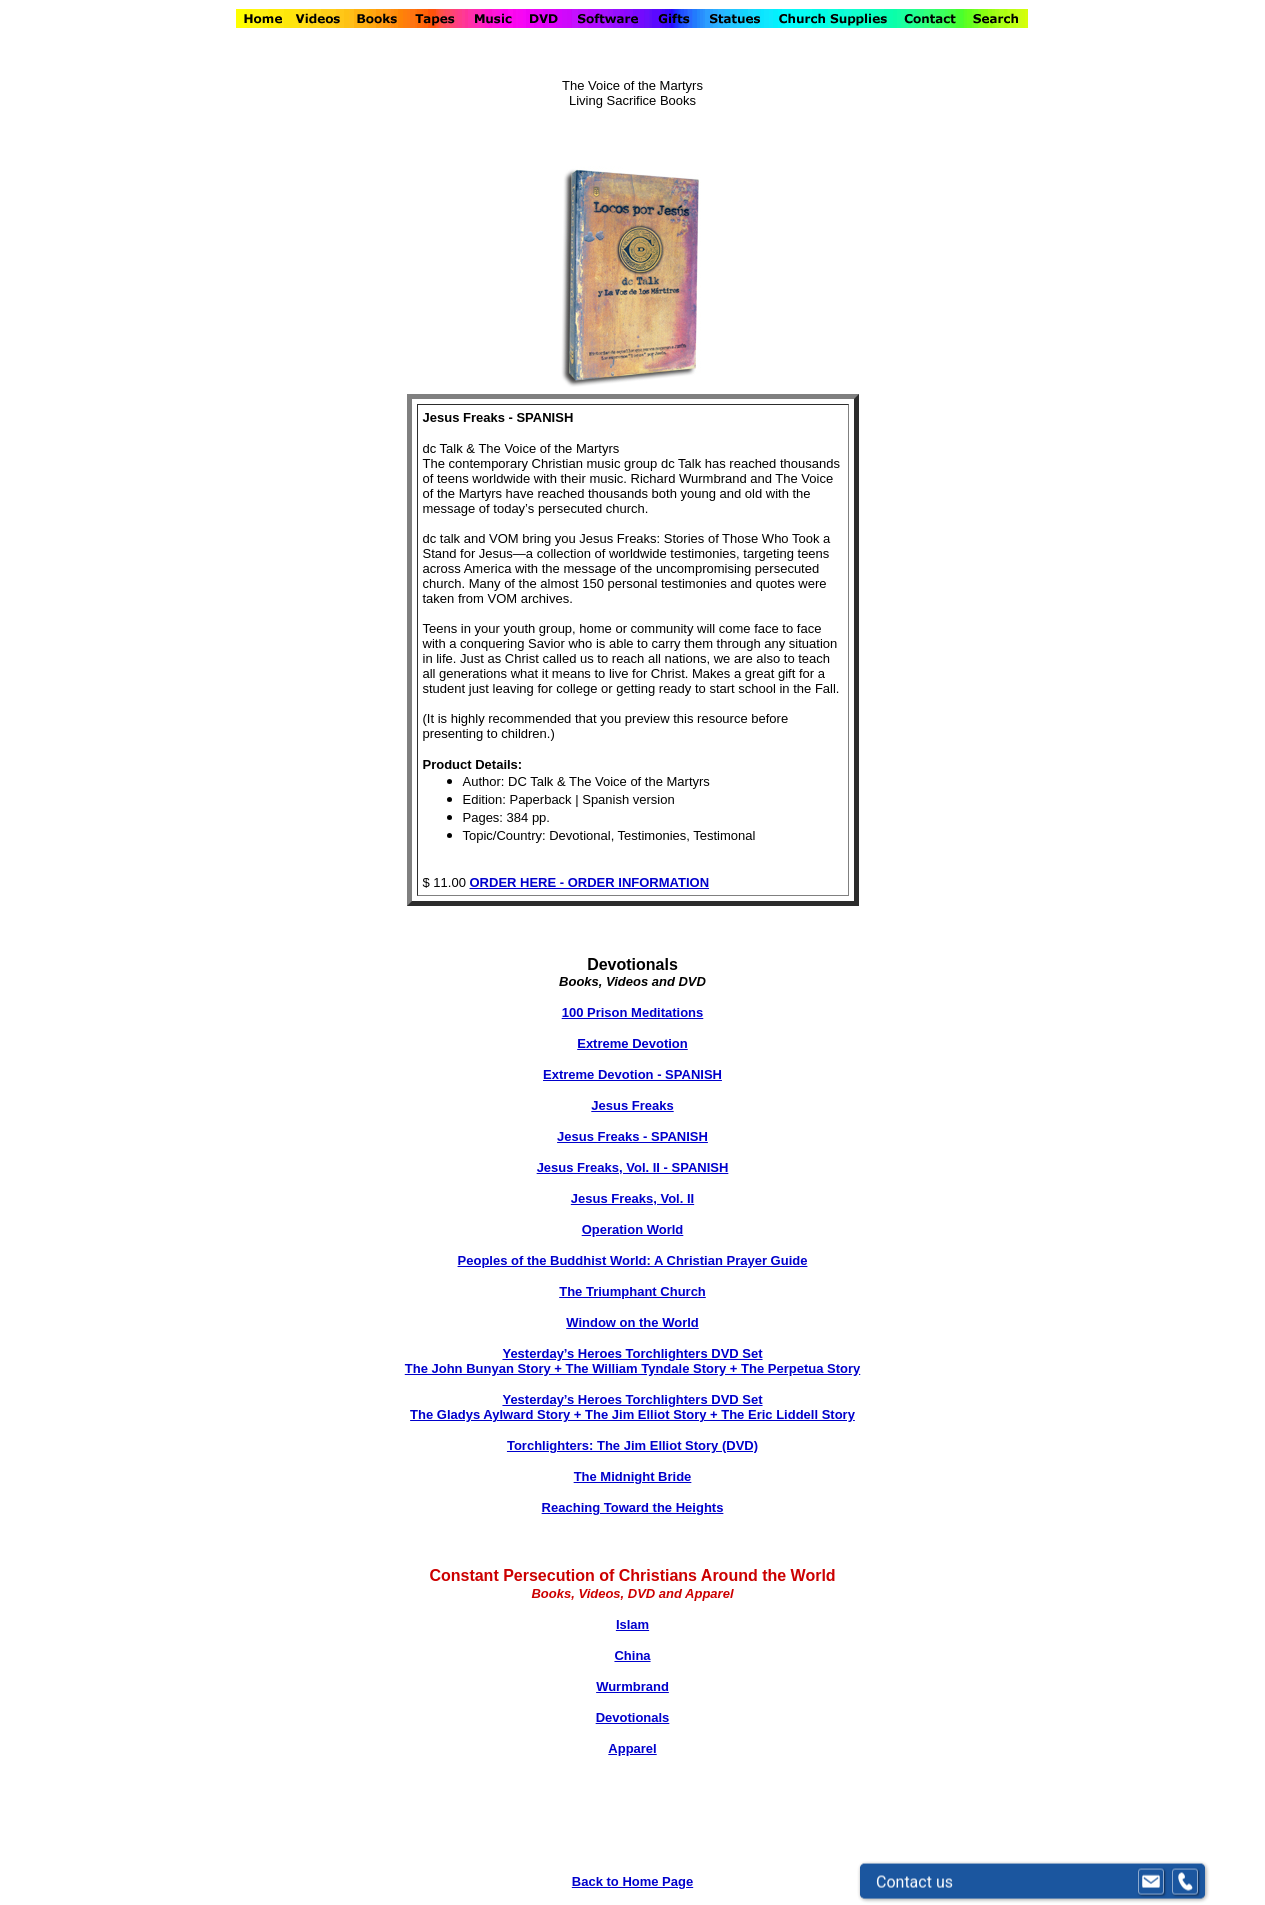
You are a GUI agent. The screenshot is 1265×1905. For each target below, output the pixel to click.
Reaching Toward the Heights (633, 1507)
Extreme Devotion (632, 1043)
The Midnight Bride (633, 1476)
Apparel (632, 1748)
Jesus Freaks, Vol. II (632, 1198)
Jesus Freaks (632, 1105)
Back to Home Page (632, 1881)
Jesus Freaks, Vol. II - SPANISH (633, 1167)
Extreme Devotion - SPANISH (632, 1074)
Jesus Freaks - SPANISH (632, 1136)
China (632, 1655)
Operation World (633, 1229)
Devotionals (633, 1717)
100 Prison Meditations (633, 1012)
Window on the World (632, 1322)
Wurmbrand (632, 1686)
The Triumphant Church (632, 1291)
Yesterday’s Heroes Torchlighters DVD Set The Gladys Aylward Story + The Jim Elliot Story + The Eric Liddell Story (632, 1407)
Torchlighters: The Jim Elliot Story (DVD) (632, 1445)
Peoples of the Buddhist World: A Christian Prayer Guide (633, 1260)
